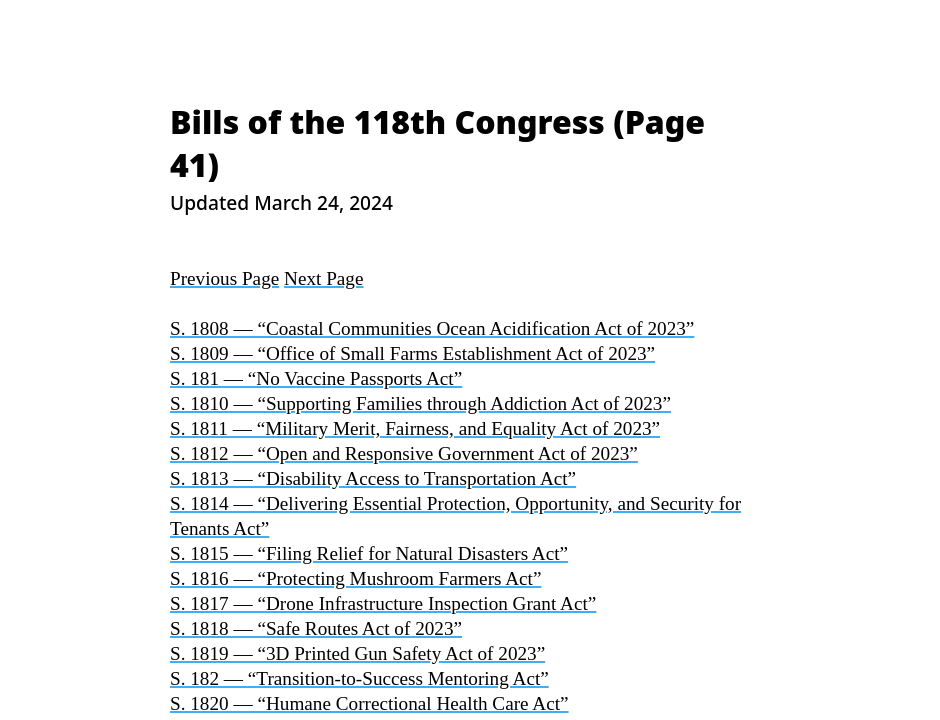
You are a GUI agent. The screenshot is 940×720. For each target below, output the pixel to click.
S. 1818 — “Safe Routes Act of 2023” (316, 628)
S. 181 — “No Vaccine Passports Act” (316, 378)
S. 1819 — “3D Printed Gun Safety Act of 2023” (357, 653)
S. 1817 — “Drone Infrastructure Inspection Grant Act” (383, 603)
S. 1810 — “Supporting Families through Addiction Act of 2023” (420, 403)
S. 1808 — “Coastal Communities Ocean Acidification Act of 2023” (432, 328)
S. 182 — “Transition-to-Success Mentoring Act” (359, 678)
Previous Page (224, 278)
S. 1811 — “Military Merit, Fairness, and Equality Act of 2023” (415, 428)
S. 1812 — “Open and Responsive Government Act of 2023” (404, 453)
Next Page (323, 278)
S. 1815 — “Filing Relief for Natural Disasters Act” (369, 553)
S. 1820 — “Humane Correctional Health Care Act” (369, 703)
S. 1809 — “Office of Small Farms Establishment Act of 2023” (412, 353)
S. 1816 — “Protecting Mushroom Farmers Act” (355, 578)
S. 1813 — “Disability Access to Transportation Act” (373, 478)
